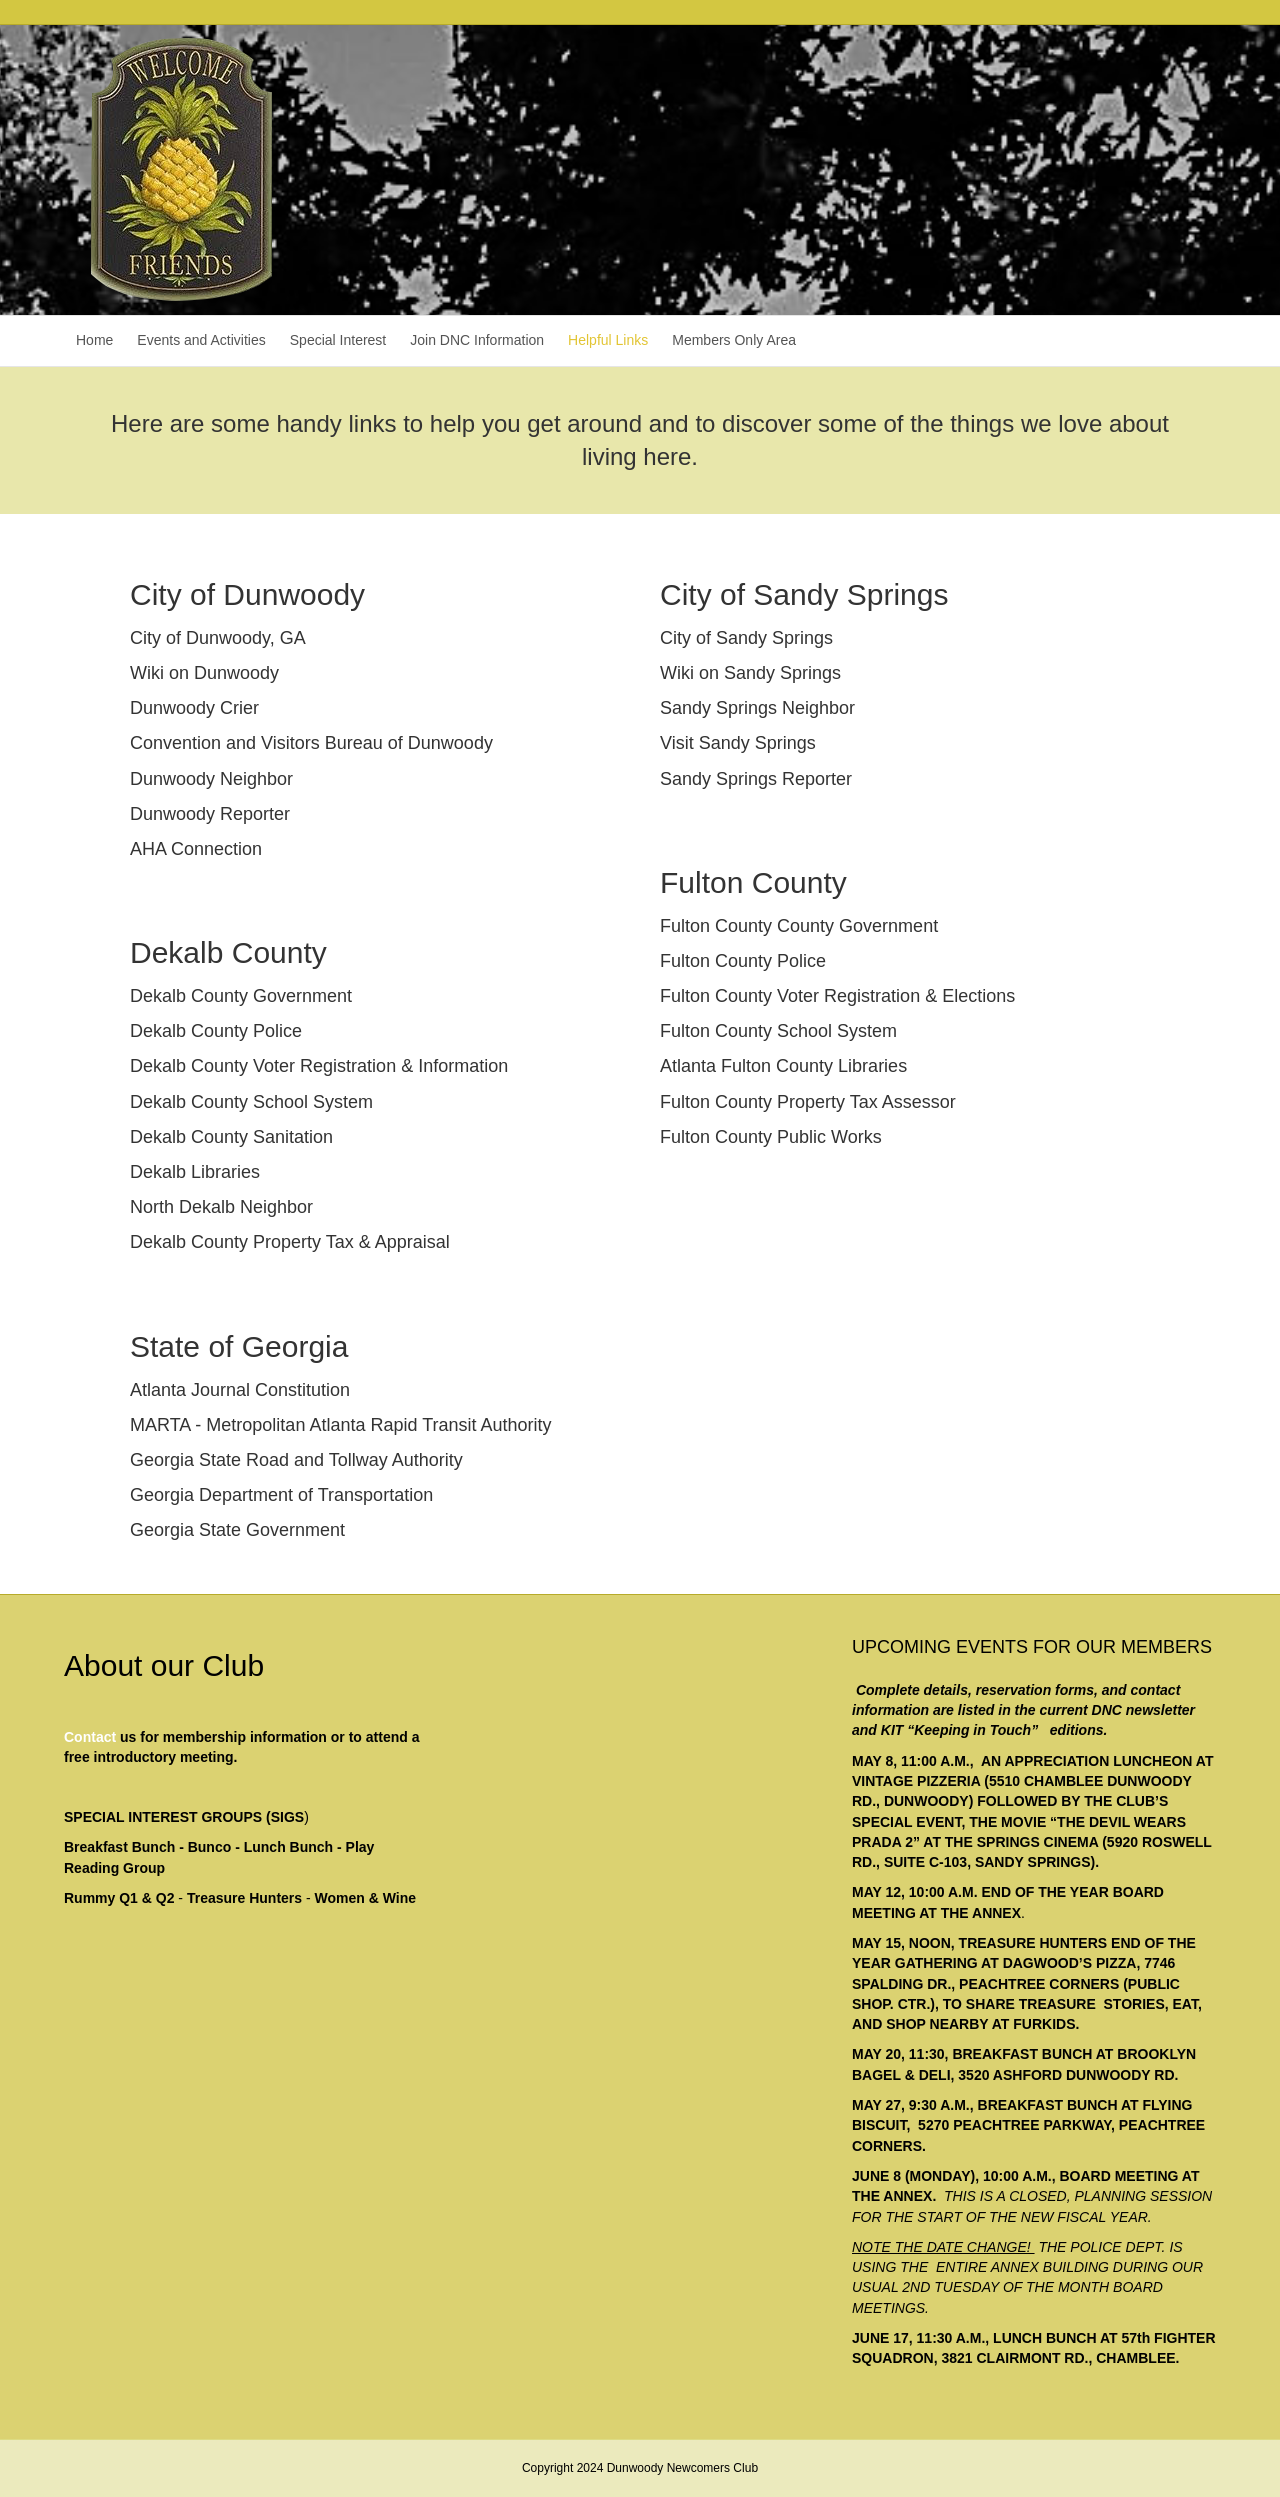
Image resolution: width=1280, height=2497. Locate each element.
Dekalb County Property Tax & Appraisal (290, 1242)
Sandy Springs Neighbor (757, 708)
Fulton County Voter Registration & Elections (837, 996)
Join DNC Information (477, 340)
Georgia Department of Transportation (281, 1495)
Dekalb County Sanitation (231, 1137)
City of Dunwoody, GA (218, 638)
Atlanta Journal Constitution (240, 1390)
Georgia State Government (237, 1530)
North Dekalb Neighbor (221, 1207)
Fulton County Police (743, 961)
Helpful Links (608, 340)
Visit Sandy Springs (738, 743)
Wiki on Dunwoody (204, 673)
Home (94, 340)
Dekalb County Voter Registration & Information (319, 1066)
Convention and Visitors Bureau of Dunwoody (311, 743)
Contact (90, 1737)
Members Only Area (734, 340)
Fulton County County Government (799, 926)
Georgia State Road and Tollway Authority (296, 1460)
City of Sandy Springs (746, 638)
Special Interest (338, 340)
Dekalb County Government (241, 996)
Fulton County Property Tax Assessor (808, 1102)
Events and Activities (201, 340)
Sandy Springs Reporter (756, 779)
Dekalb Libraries (195, 1172)
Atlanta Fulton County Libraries (783, 1066)
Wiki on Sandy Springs (750, 673)
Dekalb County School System (251, 1102)
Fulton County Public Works (771, 1137)
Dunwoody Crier (194, 708)
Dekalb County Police (216, 1031)
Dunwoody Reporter (210, 814)
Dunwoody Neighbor (211, 779)
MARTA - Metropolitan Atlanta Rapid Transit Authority (341, 1425)
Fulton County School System (778, 1031)
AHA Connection (196, 849)
